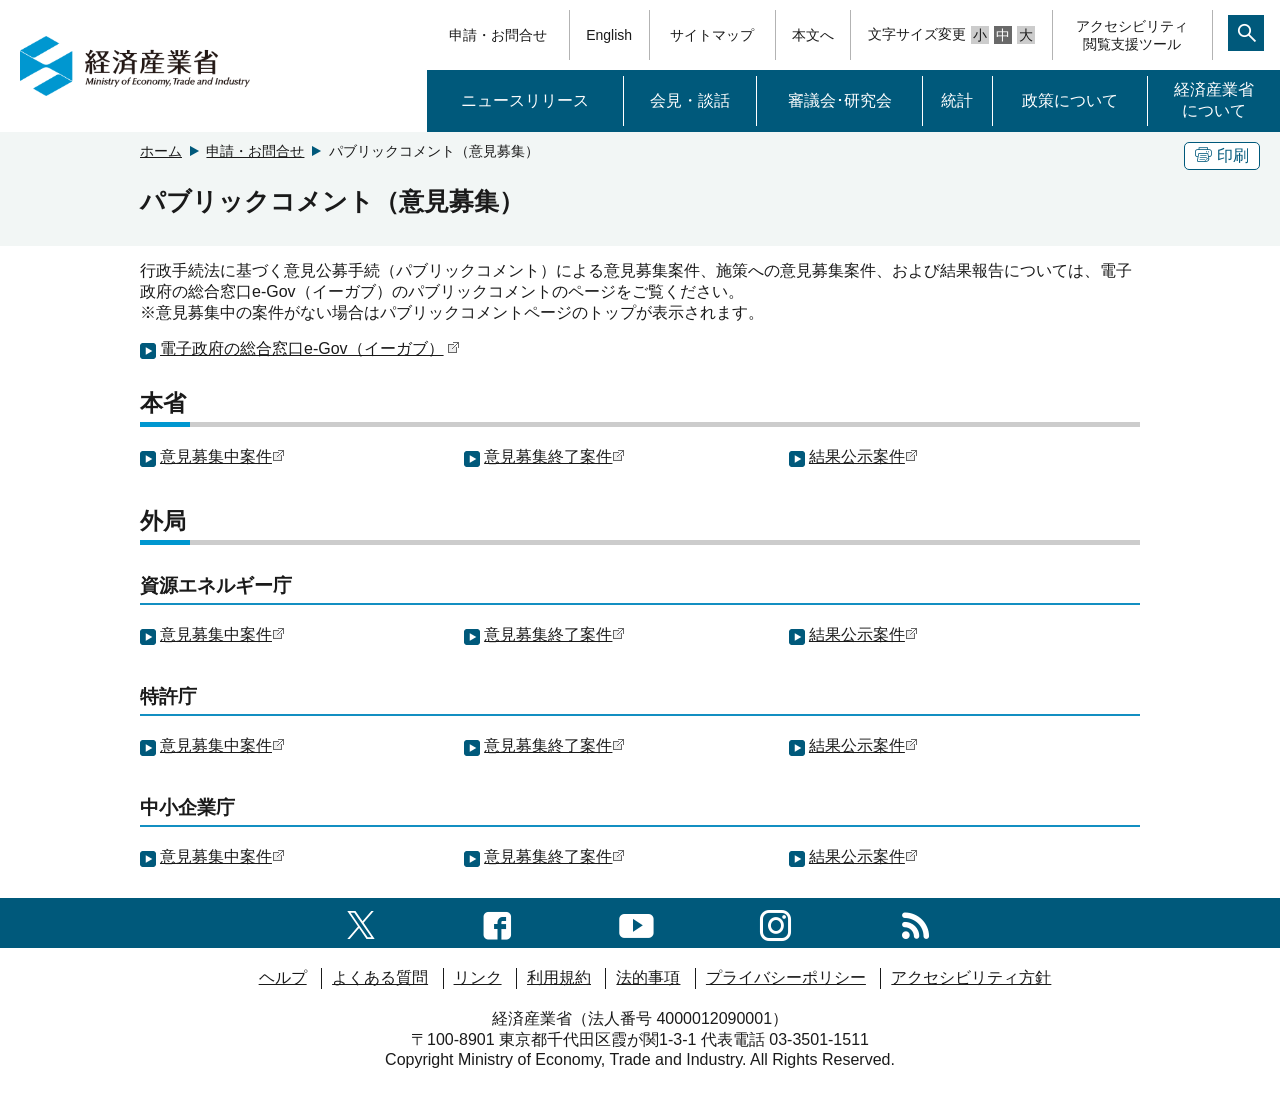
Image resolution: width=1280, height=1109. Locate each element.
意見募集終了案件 (554, 456)
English (609, 35)
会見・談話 (690, 100)
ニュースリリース (525, 100)
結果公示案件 (863, 456)
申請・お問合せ (498, 35)
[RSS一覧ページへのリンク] (915, 922)
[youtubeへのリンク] (636, 922)
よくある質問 (380, 977)
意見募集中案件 (222, 456)
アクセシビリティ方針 (971, 977)
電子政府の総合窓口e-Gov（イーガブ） (310, 348)
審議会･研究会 (840, 100)
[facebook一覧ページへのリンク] (497, 922)
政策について (1070, 100)
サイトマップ (712, 35)
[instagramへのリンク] (775, 922)
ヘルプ (283, 977)
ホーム (161, 151)
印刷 (1222, 155)
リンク (478, 977)
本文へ (813, 35)
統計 (957, 100)
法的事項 (648, 977)
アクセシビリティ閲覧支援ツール (1132, 35)
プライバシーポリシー (786, 977)
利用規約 (559, 977)
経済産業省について (1214, 100)
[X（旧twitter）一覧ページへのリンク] (361, 922)
